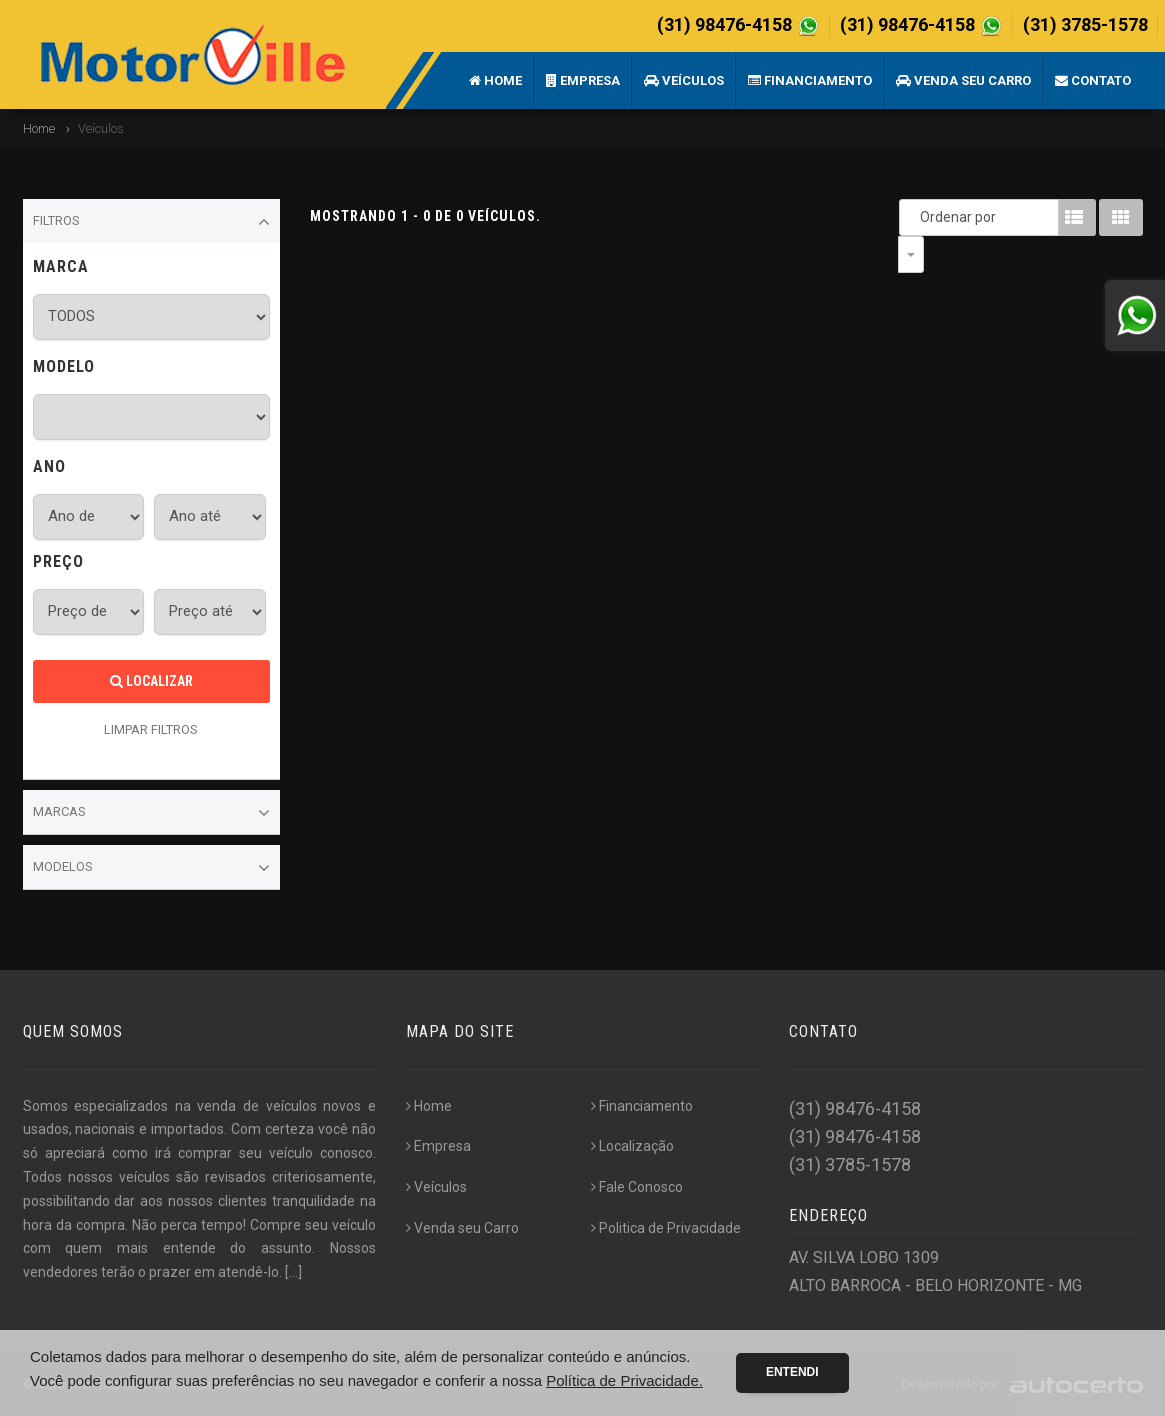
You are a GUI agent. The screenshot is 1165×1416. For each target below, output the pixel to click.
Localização (632, 1146)
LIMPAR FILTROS (151, 729)
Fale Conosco (637, 1187)
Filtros (152, 222)
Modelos (152, 868)
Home (495, 80)
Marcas (152, 813)
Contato (1093, 80)
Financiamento (810, 80)
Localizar (151, 681)
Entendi (792, 1372)
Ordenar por (916, 217)
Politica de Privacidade (666, 1228)
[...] (293, 1272)
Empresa (583, 80)
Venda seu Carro (963, 80)
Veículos (684, 80)
